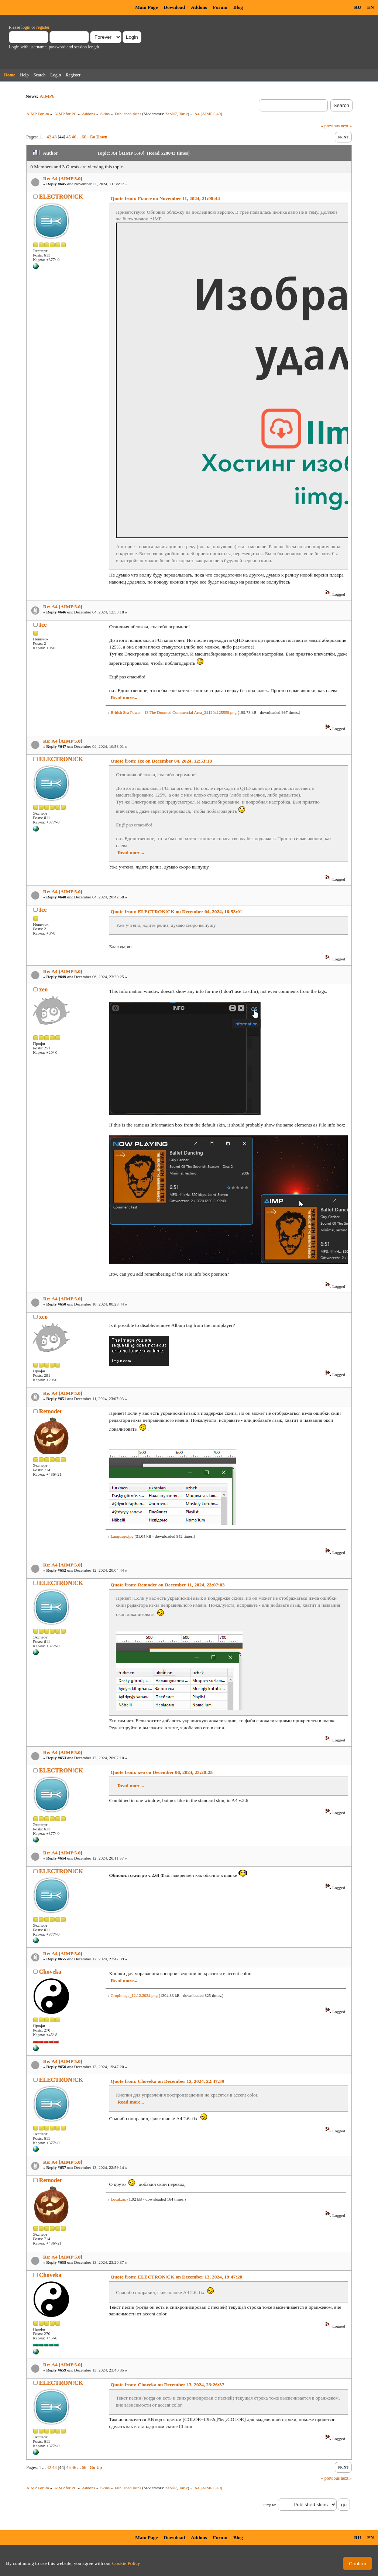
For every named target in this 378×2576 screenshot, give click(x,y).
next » (346, 125)
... (44, 137)
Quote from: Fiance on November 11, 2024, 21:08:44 (165, 198)
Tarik (183, 113)
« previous (330, 125)
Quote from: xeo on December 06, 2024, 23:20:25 (162, 1772)
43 (54, 137)
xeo (43, 989)
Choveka (50, 1971)
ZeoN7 (171, 113)
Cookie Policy (126, 2563)
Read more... (124, 697)
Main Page (146, 7)
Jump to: (269, 2505)
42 (49, 137)
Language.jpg (122, 1536)
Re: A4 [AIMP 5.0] (62, 178)
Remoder (50, 1411)
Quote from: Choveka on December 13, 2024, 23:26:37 (167, 2384)
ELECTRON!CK (61, 196)
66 (84, 137)
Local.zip (118, 2199)
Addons (199, 7)
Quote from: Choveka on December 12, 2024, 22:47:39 (167, 2081)
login (26, 27)
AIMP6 (46, 96)
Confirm (357, 2563)
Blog (238, 7)
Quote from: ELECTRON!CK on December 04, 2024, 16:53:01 (177, 911)
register (42, 27)
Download (174, 7)
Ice (43, 625)
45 (68, 137)
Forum (220, 7)
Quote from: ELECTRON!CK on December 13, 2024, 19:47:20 (177, 2277)
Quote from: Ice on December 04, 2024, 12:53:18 (161, 761)
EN (370, 7)
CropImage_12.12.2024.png (134, 1995)
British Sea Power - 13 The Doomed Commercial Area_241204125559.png (174, 712)
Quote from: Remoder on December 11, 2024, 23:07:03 (168, 1585)
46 (74, 137)
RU (357, 7)
